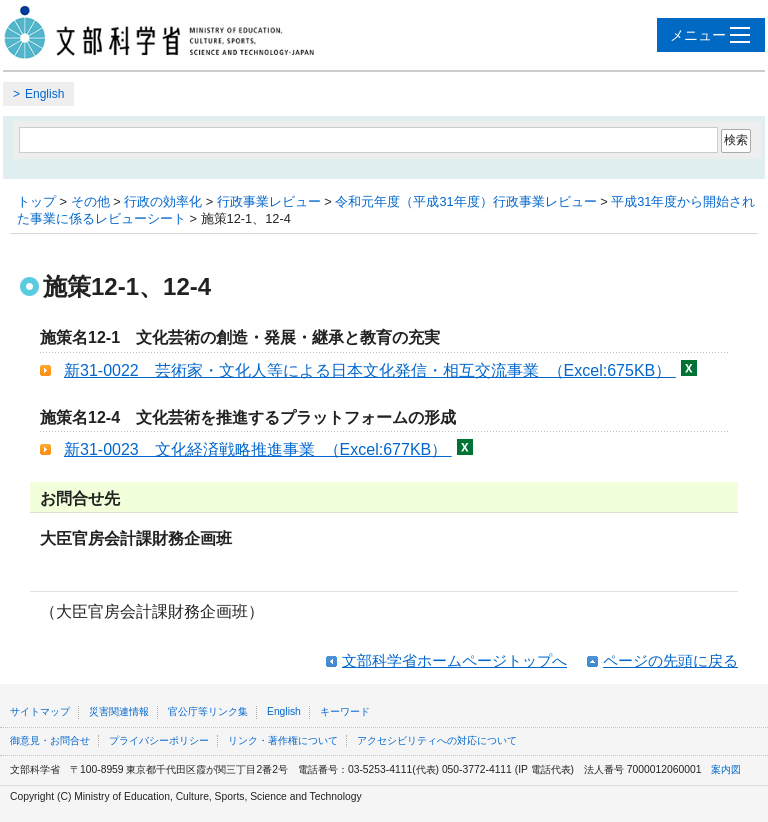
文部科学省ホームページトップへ (454, 660)
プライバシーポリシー (159, 740)
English (44, 94)
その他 (90, 201)
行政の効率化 (163, 201)
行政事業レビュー (269, 201)
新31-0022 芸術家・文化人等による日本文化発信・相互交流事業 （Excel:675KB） (370, 370)
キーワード (345, 711)
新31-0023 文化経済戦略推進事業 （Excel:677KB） (258, 449)
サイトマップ (40, 711)
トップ (36, 201)
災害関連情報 (119, 711)
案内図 (726, 769)
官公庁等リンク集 (208, 711)
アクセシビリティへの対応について (437, 740)
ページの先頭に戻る (670, 660)
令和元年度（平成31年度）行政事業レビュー (465, 201)
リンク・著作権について (283, 740)
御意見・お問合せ (50, 740)
